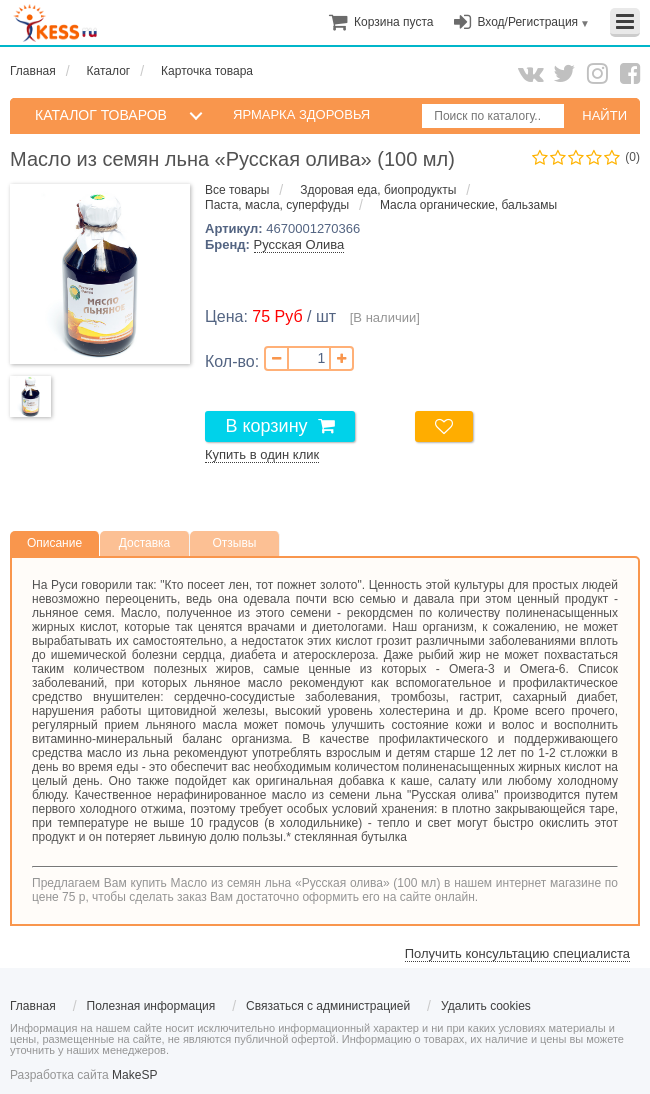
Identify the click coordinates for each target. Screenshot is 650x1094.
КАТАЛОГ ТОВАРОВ (101, 115)
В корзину (266, 426)
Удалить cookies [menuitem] (486, 1006)
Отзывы (235, 543)
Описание (54, 543)
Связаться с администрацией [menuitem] (328, 1006)
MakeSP (134, 1075)
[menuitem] (393, 22)
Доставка (145, 543)
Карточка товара (207, 71)
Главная (33, 71)
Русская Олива (299, 244)
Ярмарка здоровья (301, 114)
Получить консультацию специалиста (517, 953)
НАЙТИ (604, 115)
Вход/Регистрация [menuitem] (527, 22)
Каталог (109, 71)
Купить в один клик (262, 454)
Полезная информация (151, 1006)
